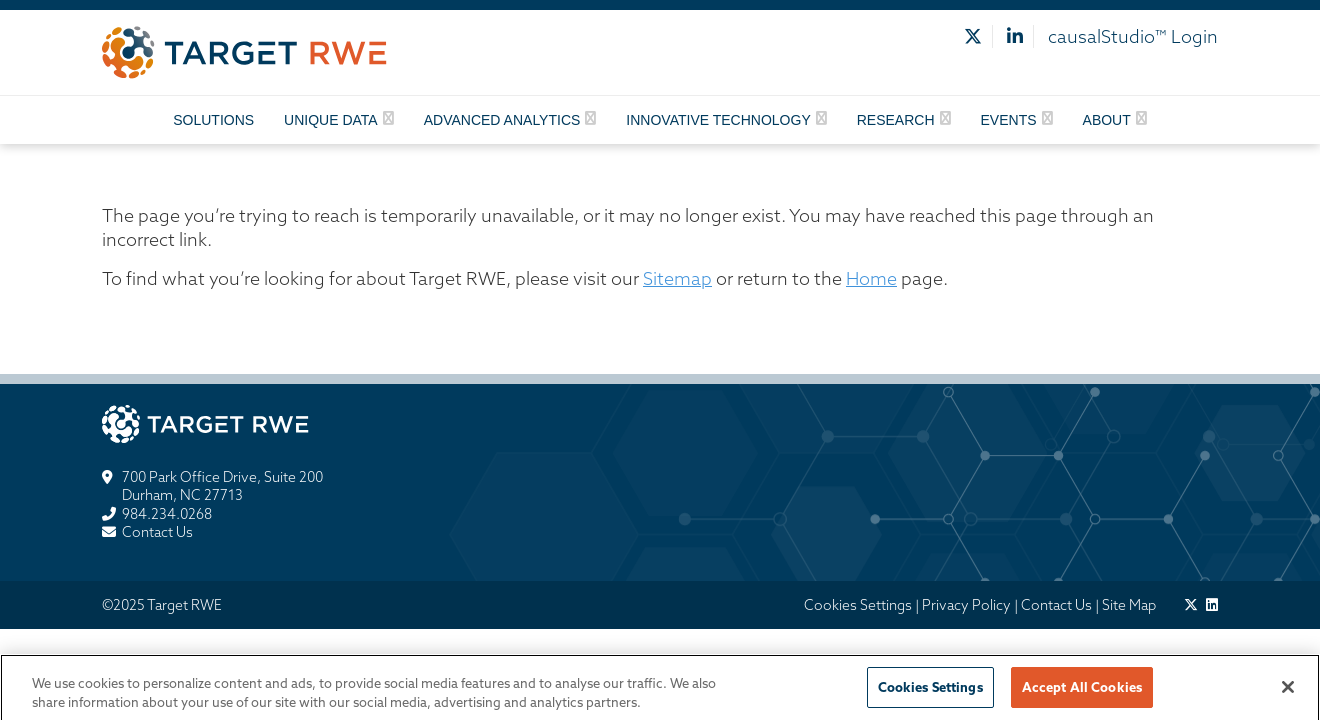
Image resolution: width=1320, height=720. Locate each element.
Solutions (213, 120)
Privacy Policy (966, 605)
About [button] (1107, 120)
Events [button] (1009, 120)
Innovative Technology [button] (718, 120)
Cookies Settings (858, 605)
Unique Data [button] (331, 120)
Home (871, 278)
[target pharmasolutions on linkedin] (1212, 605)
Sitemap (677, 278)
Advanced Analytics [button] (502, 120)
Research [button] (896, 120)
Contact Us (157, 532)
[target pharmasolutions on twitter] (1191, 605)
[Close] (1288, 692)
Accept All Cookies (1082, 692)
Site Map (1129, 605)
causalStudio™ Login (1133, 36)
